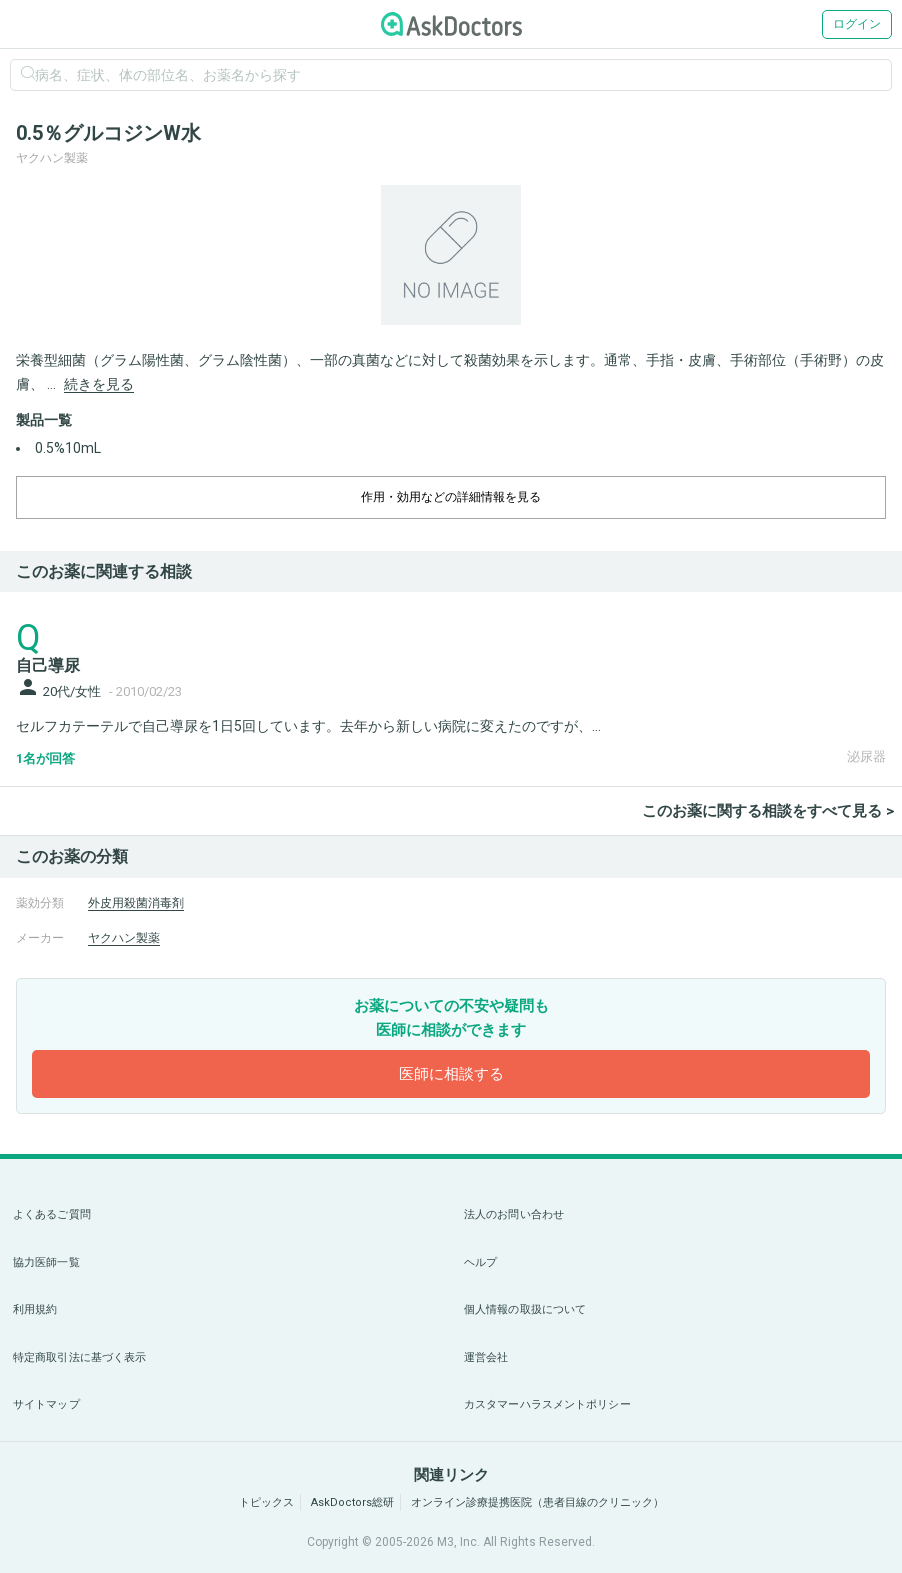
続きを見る (99, 384)
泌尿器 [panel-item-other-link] (866, 756)
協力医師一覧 (46, 1262)
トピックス (266, 1502)
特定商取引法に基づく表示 (79, 1357)
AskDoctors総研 (352, 1502)
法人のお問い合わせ (514, 1214)
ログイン (857, 24)
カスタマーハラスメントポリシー (547, 1404)
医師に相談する (451, 1074)
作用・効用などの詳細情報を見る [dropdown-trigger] (451, 497)
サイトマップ (46, 1404)
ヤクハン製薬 (124, 938)
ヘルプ (480, 1262)
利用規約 (35, 1309)
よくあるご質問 (52, 1214)
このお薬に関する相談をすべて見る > (768, 811)
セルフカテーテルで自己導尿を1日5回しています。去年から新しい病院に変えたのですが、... (308, 726)
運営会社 (486, 1357)
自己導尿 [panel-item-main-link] (48, 665)
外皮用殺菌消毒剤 (136, 903)
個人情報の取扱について (525, 1309)
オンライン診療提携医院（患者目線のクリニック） (537, 1502)
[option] (451, 255)
